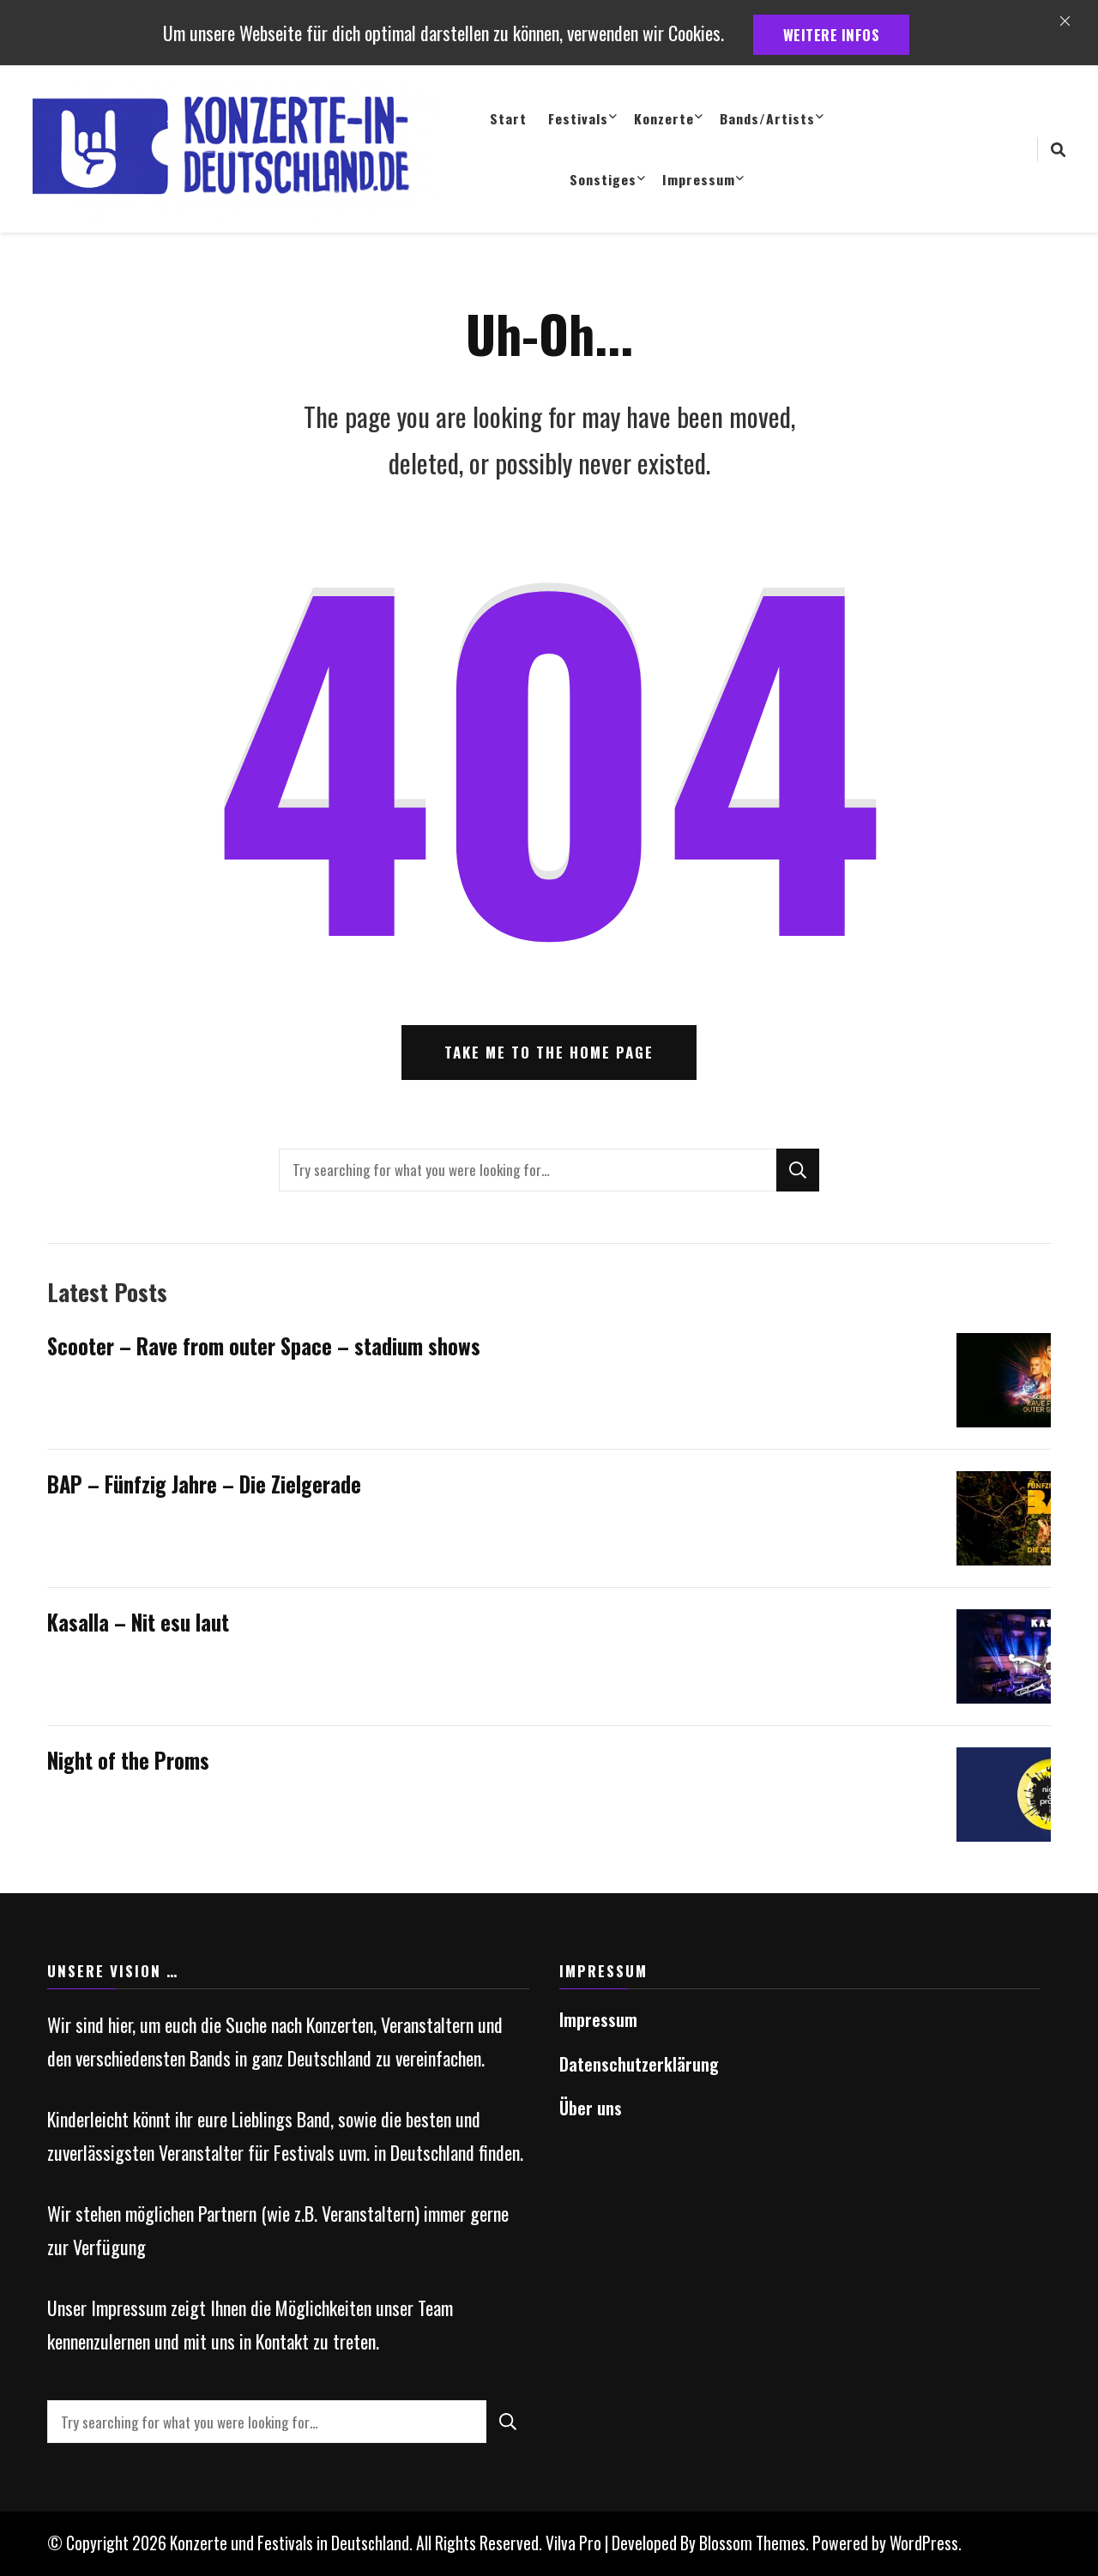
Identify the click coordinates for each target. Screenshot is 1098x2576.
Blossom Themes (752, 2543)
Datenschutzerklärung (639, 2064)
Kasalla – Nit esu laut (138, 1622)
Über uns (590, 2108)
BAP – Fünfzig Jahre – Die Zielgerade (204, 1484)
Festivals (578, 118)
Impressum (698, 179)
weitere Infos (831, 34)
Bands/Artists (767, 118)
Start (508, 118)
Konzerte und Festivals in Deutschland (289, 2543)
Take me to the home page (549, 1052)
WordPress (924, 2543)
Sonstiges (603, 179)
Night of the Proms (128, 1760)
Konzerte (664, 118)
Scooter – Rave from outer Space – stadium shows (263, 1345)
